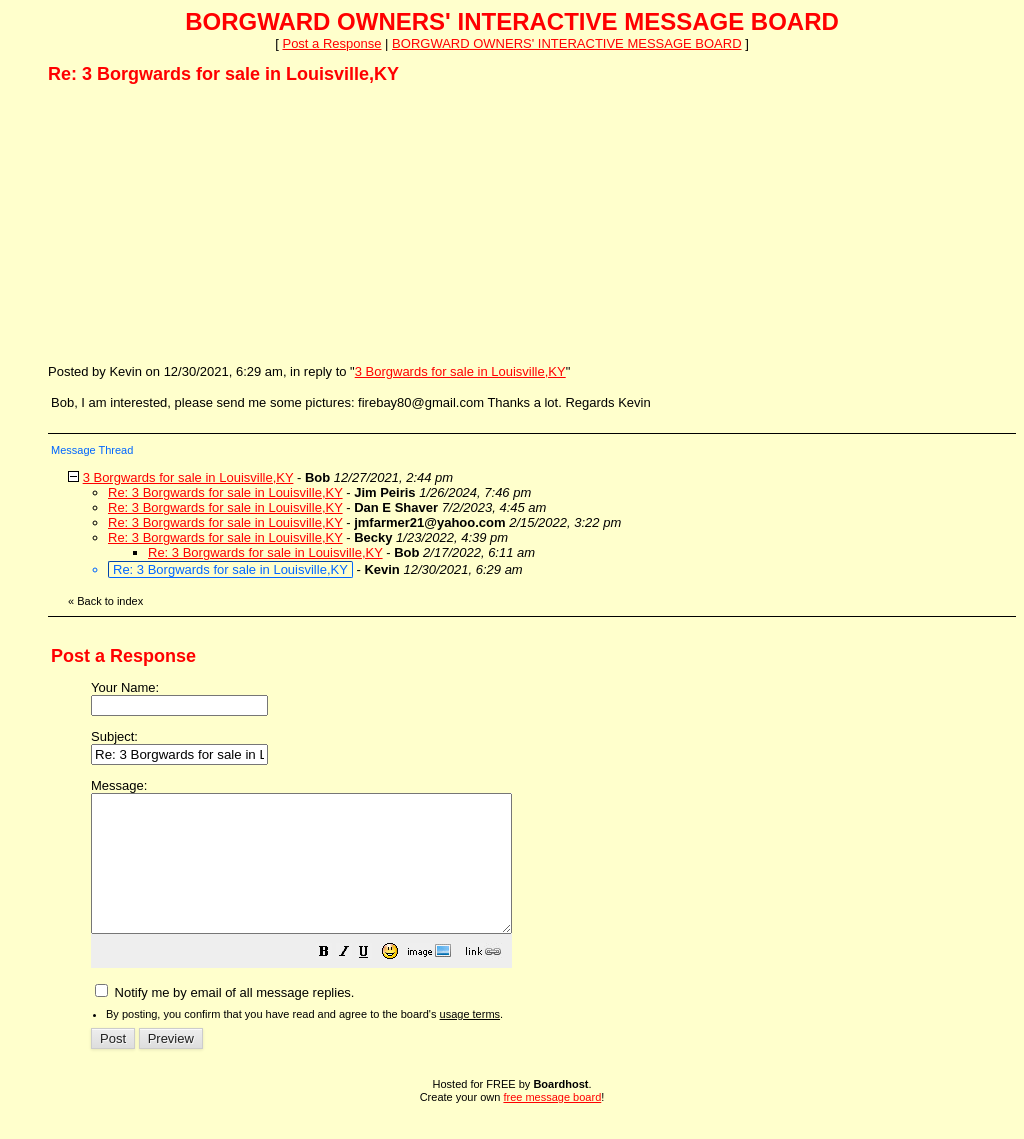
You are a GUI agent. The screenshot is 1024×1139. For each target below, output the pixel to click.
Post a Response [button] (331, 43)
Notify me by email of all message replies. (224, 1019)
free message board (552, 1124)
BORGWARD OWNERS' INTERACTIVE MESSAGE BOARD (566, 43)
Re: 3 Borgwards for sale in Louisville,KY (225, 492)
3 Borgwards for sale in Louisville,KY (460, 371)
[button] (374, 981)
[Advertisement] (198, 223)
